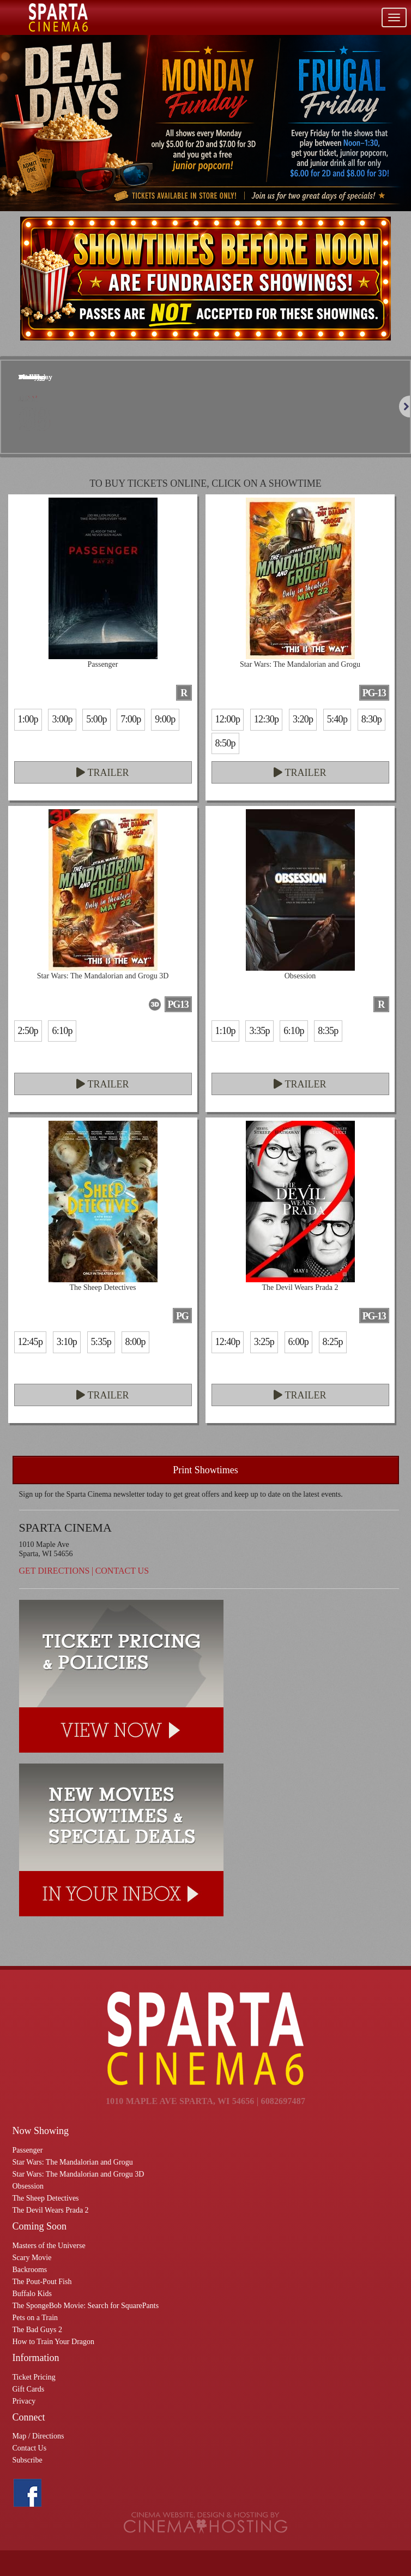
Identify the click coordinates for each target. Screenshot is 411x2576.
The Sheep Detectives (46, 2198)
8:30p (371, 719)
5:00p (96, 719)
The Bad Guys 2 (37, 2330)
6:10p (62, 1030)
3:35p (259, 1030)
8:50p (225, 743)
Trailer (102, 772)
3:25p (264, 1341)
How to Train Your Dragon (54, 2342)
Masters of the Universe (49, 2246)
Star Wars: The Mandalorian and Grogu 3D (78, 2174)
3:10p (67, 1341)
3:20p (303, 719)
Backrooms (30, 2270)
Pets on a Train (35, 2318)
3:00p (62, 719)
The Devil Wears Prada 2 (51, 2210)
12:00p (227, 719)
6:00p (298, 1341)
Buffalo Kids (32, 2294)
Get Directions (54, 1570)
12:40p (227, 1341)
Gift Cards (29, 2389)
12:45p (30, 1341)
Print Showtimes (205, 1470)
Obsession (28, 2186)
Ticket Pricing (34, 2377)
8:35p (328, 1030)
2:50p (28, 1030)
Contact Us (122, 1570)
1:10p (225, 1030)
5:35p (101, 1341)
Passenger (28, 2150)
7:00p (130, 719)
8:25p (333, 1341)
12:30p (266, 719)
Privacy (24, 2401)
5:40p (337, 719)
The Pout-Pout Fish (42, 2282)
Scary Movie (32, 2258)
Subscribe (28, 2460)
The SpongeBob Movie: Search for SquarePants (86, 2306)
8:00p (135, 1341)
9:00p (165, 719)
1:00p (28, 719)
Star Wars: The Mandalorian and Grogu (73, 2162)
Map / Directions (38, 2436)
